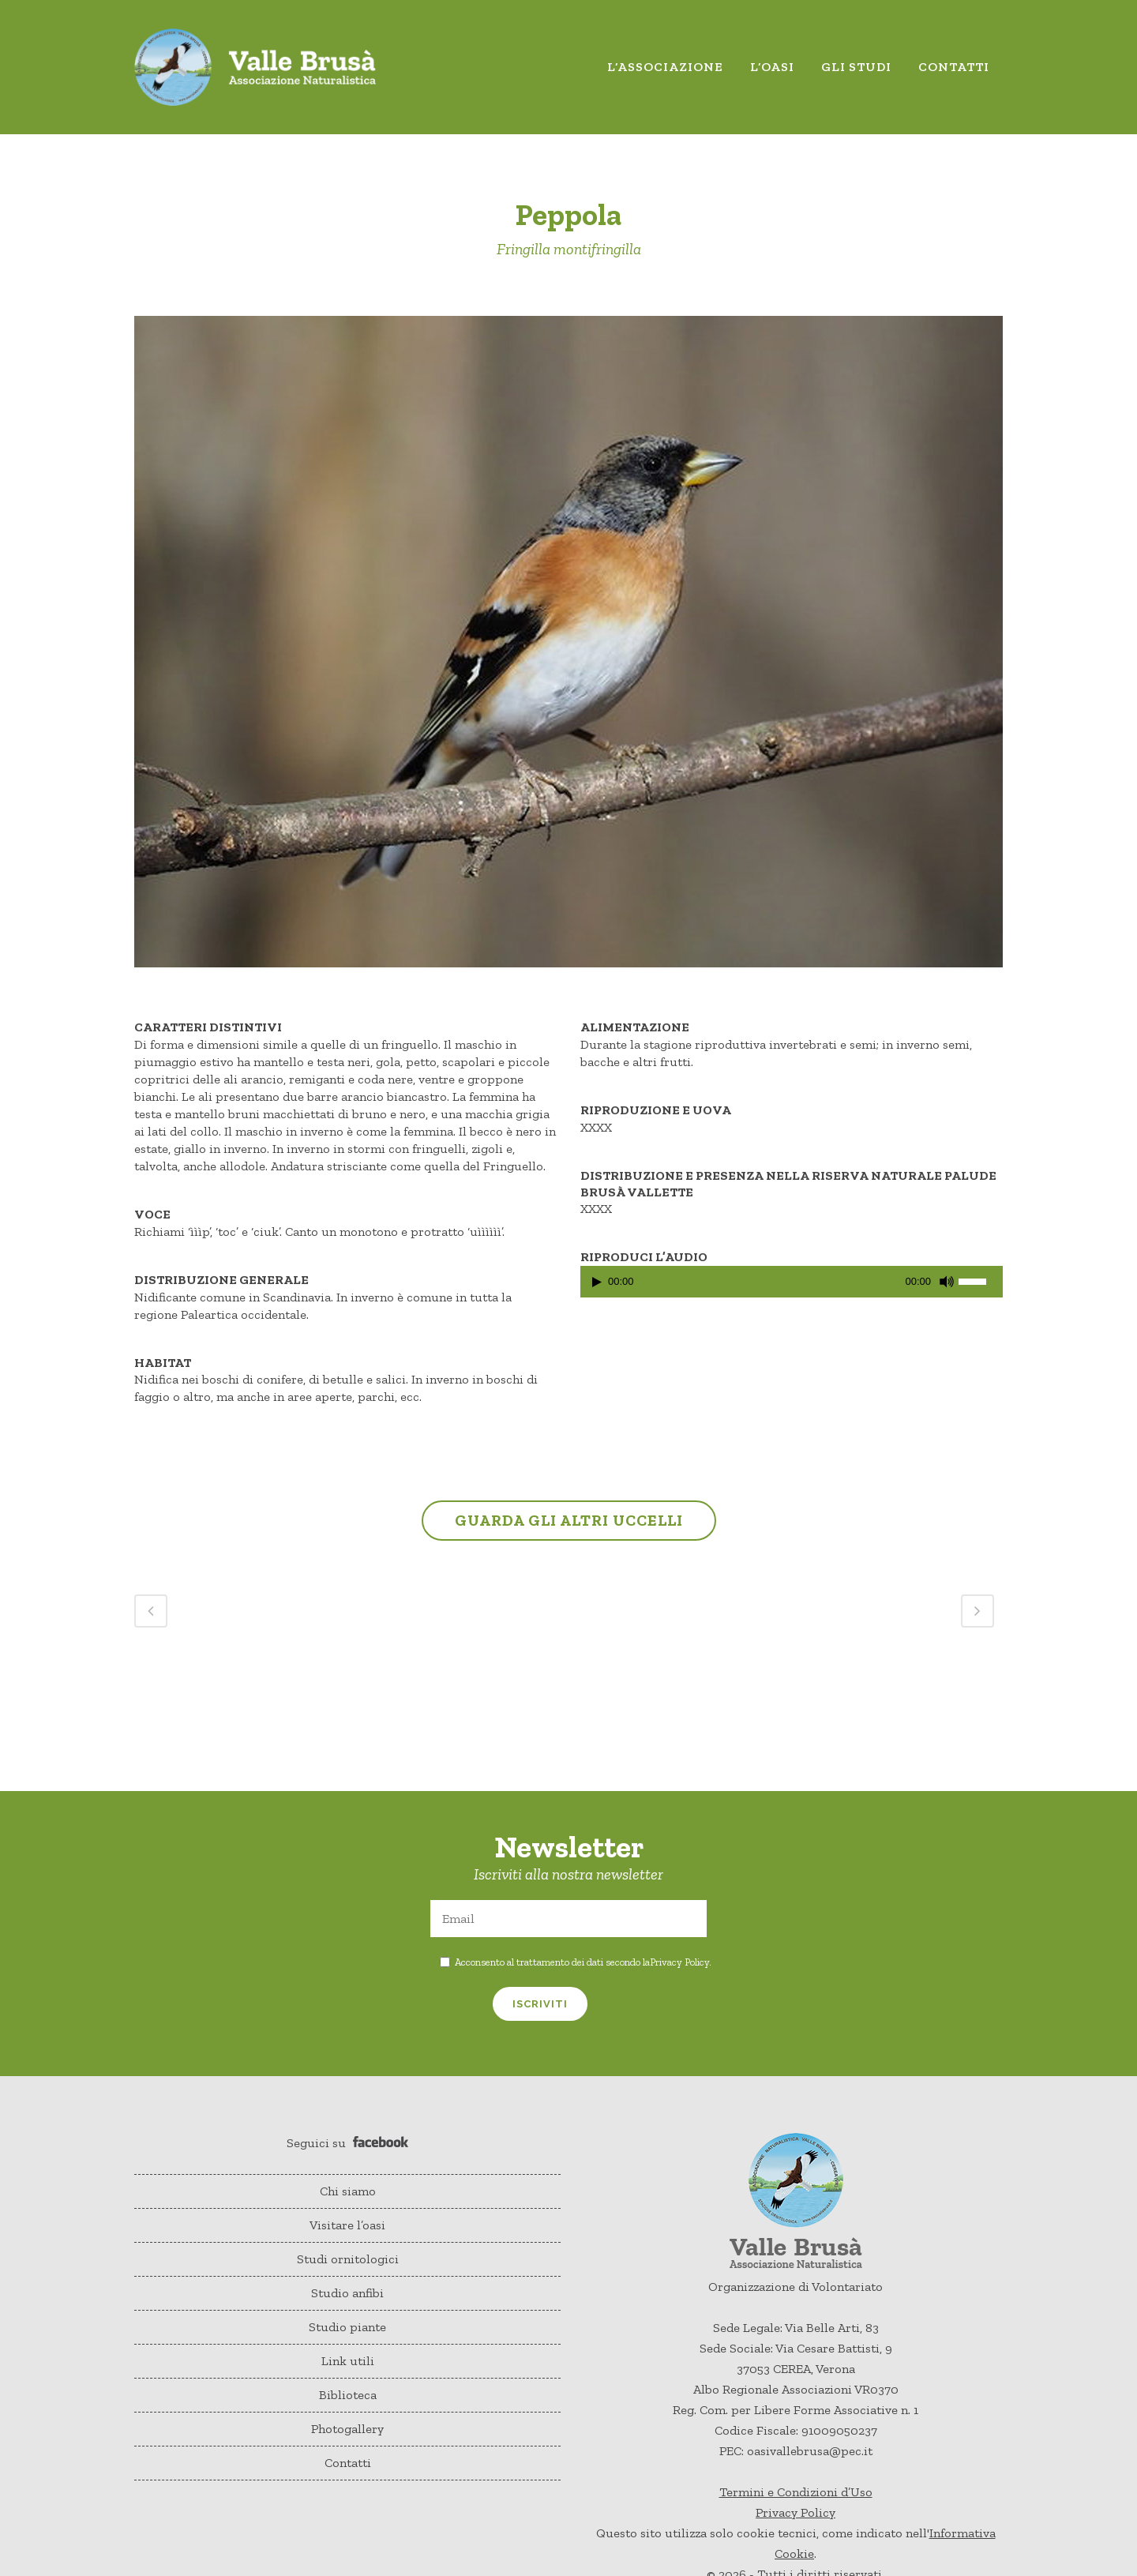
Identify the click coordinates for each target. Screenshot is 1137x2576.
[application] (791, 1285)
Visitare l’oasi (347, 2224)
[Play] (597, 1282)
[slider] (981, 1280)
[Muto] (947, 1281)
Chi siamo (348, 2191)
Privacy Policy (679, 1962)
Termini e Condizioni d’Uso (795, 2491)
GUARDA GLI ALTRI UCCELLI (569, 1520)
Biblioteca (348, 2394)
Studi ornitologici (348, 2258)
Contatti (348, 2462)
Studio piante (347, 2326)
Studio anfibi (347, 2292)
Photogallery (347, 2428)
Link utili (347, 2360)
